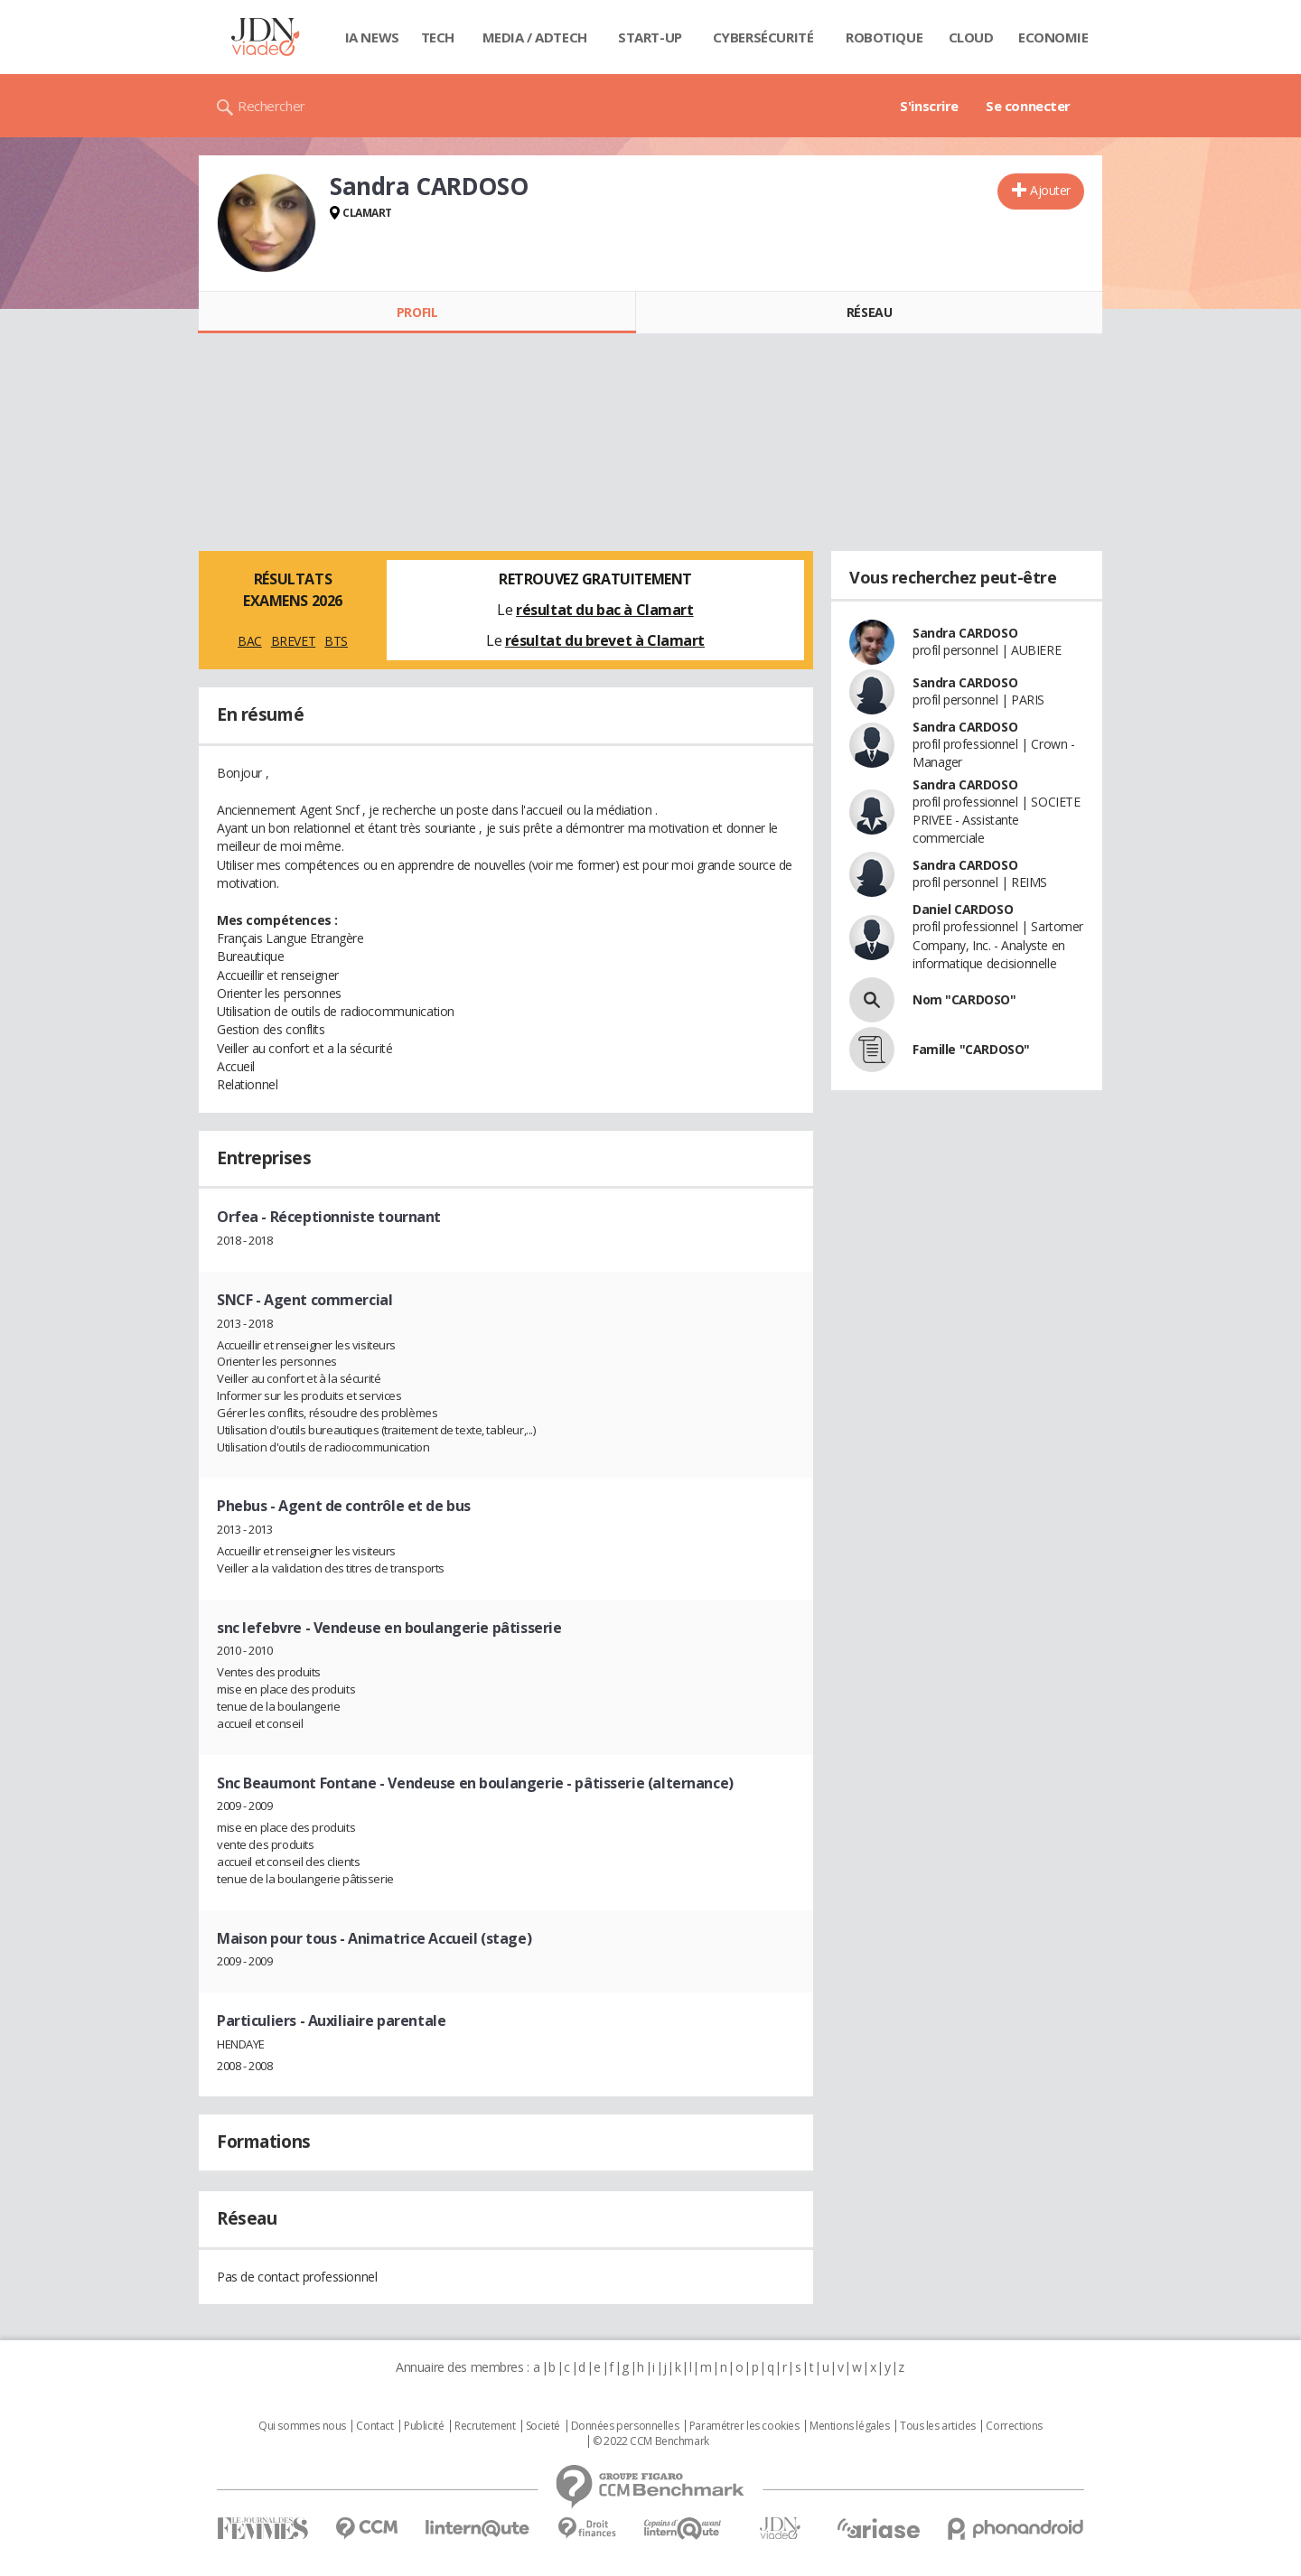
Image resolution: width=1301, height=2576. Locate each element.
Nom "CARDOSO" (964, 999)
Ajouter (1050, 190)
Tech (437, 37)
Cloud (971, 37)
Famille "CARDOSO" (971, 1049)
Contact (374, 2426)
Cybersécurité (763, 37)
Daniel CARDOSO (963, 909)
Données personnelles (625, 2426)
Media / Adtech (534, 37)
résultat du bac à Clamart (605, 610)
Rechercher (271, 106)
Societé (543, 2426)
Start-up (650, 37)
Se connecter (1028, 106)
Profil (417, 312)
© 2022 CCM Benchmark (651, 2441)
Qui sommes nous (302, 2426)
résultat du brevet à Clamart (605, 640)
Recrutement (484, 2426)
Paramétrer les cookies (744, 2426)
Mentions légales (849, 2426)
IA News (372, 37)
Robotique (884, 37)
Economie (1053, 37)
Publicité (424, 2426)
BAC (250, 640)
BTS (336, 640)
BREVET (293, 640)
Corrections (1014, 2426)
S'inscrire (929, 106)
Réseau (869, 312)
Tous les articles (938, 2426)
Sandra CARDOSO (965, 632)
